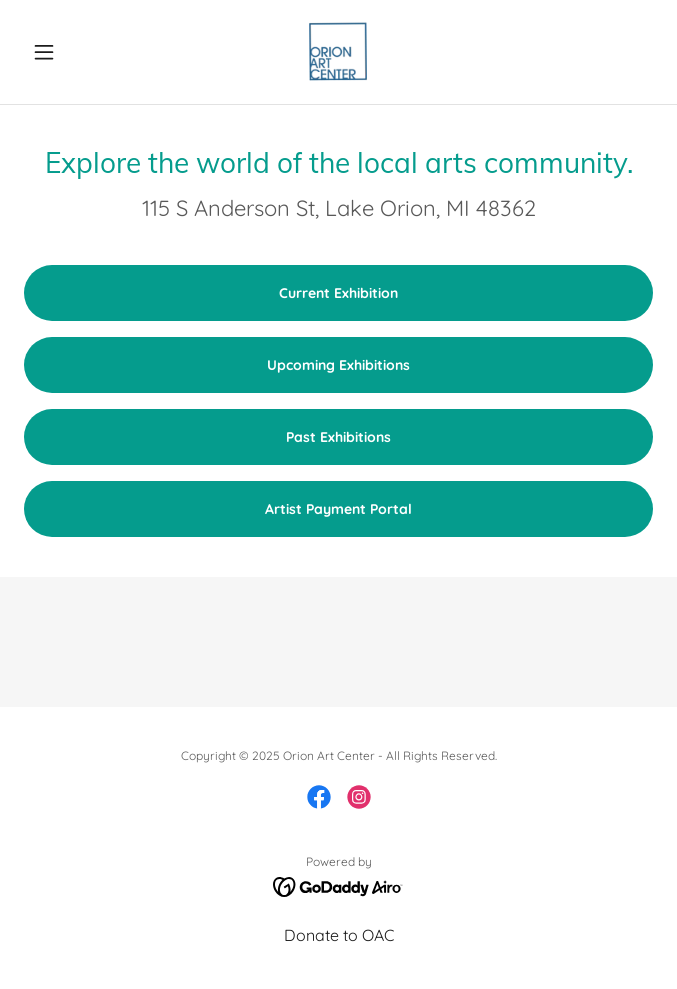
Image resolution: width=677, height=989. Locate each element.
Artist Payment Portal (338, 509)
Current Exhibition (338, 293)
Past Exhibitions (338, 437)
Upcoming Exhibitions (338, 365)
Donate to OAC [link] (339, 935)
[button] (71, 52)
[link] (338, 52)
